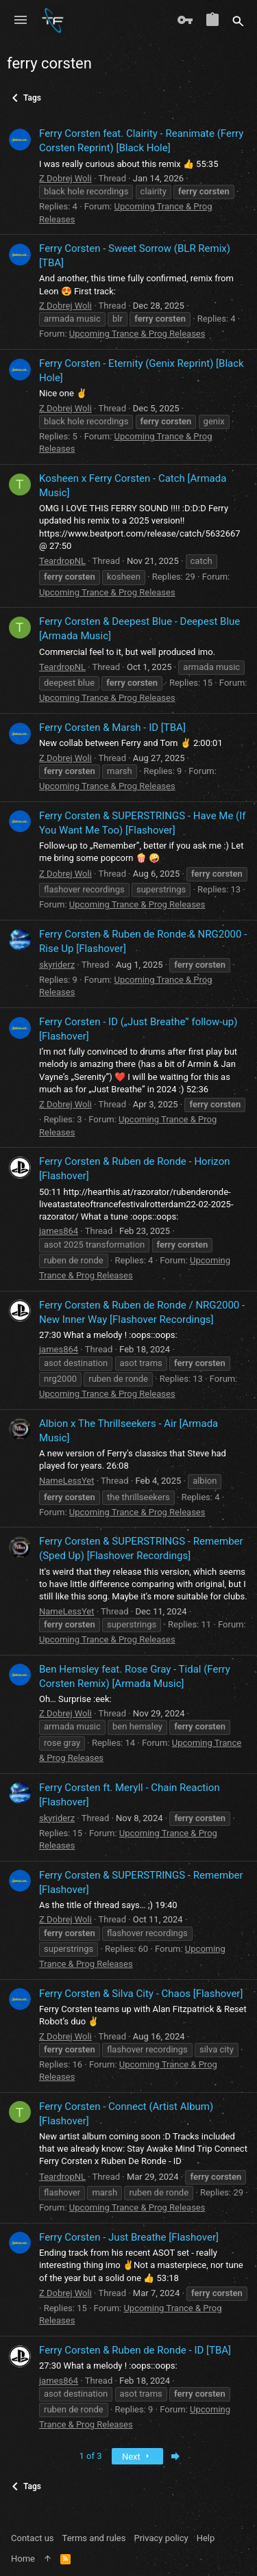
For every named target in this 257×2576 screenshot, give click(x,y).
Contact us (32, 2538)
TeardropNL (62, 561)
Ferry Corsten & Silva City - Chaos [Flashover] (141, 1993)
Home (23, 2558)
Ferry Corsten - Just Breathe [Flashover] (129, 2237)
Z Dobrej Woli (65, 178)
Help (206, 2538)
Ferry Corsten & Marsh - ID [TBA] (112, 727)
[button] (20, 20)
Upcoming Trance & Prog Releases (137, 334)
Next (137, 2456)
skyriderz (57, 964)
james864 (58, 1231)
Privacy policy (161, 2538)
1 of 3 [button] (90, 2456)
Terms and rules (94, 2538)
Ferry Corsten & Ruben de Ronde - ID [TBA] (135, 2350)
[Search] (238, 20)
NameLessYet (67, 1481)
